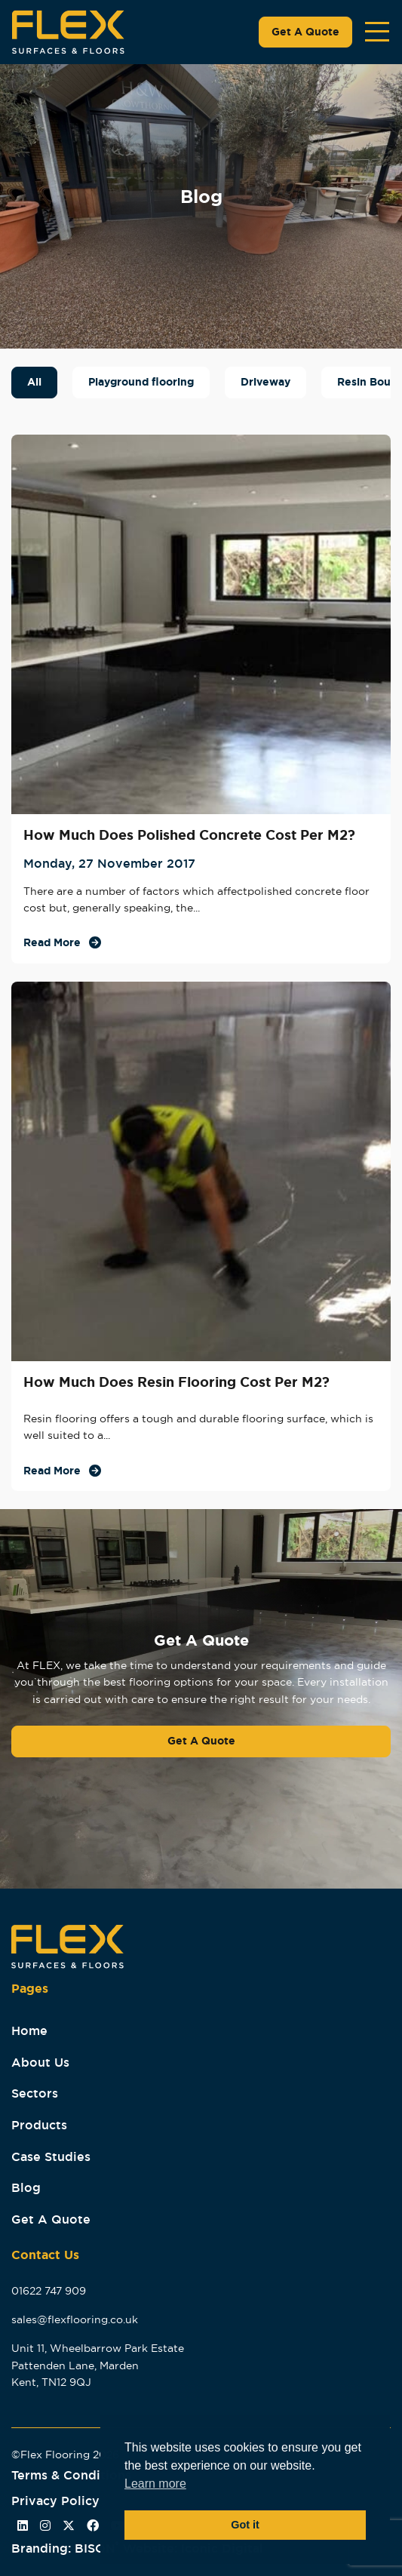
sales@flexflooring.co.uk (74, 2319)
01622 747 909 (48, 2291)
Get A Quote (305, 31)
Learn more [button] (155, 2483)
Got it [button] (245, 2525)
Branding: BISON (67, 2548)
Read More (52, 942)
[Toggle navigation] (377, 32)
